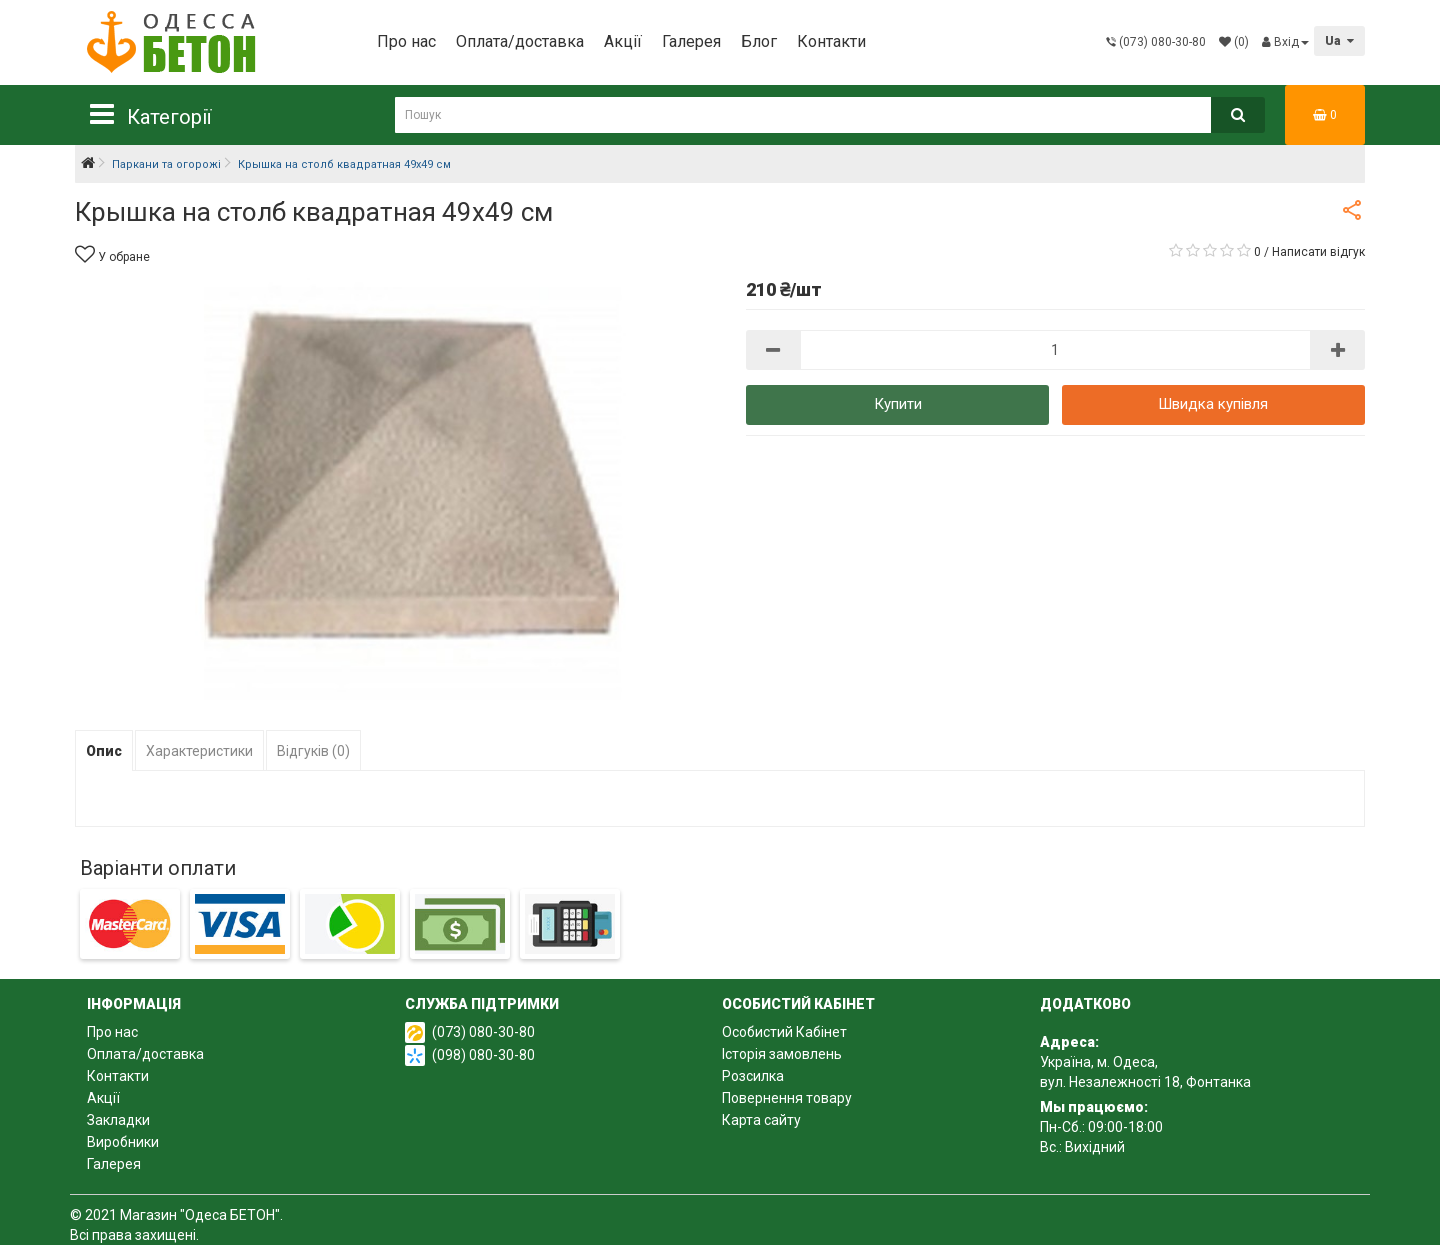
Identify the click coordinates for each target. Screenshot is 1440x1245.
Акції (623, 41)
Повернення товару (787, 1098)
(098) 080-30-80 (483, 1055)
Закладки (118, 1120)
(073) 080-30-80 (483, 1032)
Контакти (831, 41)
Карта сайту (761, 1120)
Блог (759, 41)
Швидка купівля (1213, 404)
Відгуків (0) (313, 751)
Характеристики (199, 751)
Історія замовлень (782, 1054)
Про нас (406, 41)
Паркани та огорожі (166, 164)
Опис (104, 751)
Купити (898, 404)
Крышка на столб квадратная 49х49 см (344, 164)
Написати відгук (1318, 252)
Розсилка (753, 1076)
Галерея (691, 41)
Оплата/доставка (520, 41)
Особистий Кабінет (784, 1032)
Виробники (123, 1142)
